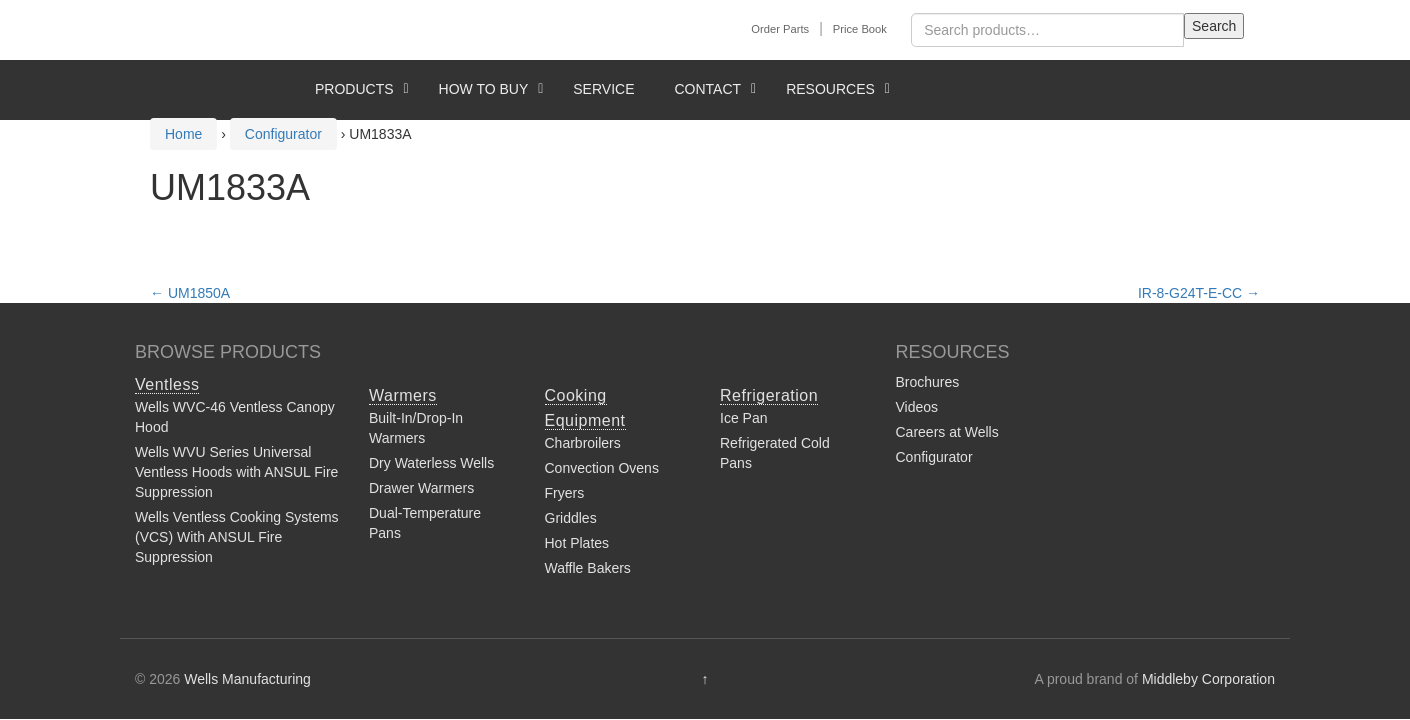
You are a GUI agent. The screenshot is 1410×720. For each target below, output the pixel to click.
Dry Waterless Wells (431, 463)
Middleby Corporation (1208, 679)
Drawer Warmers (421, 488)
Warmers (403, 395)
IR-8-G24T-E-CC (1199, 293)
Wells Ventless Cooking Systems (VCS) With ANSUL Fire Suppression (237, 537)
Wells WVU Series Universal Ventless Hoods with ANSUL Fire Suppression (236, 472)
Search (1214, 26)
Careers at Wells (947, 432)
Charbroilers (583, 443)
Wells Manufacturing (247, 679)
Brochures (928, 382)
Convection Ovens (602, 468)
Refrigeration (769, 395)
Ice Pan (743, 418)
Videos (917, 407)
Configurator (934, 457)
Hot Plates (577, 543)
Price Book (860, 29)
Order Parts (780, 29)
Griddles (571, 518)
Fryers (565, 493)
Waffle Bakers (588, 568)
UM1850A (190, 293)
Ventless (167, 384)
